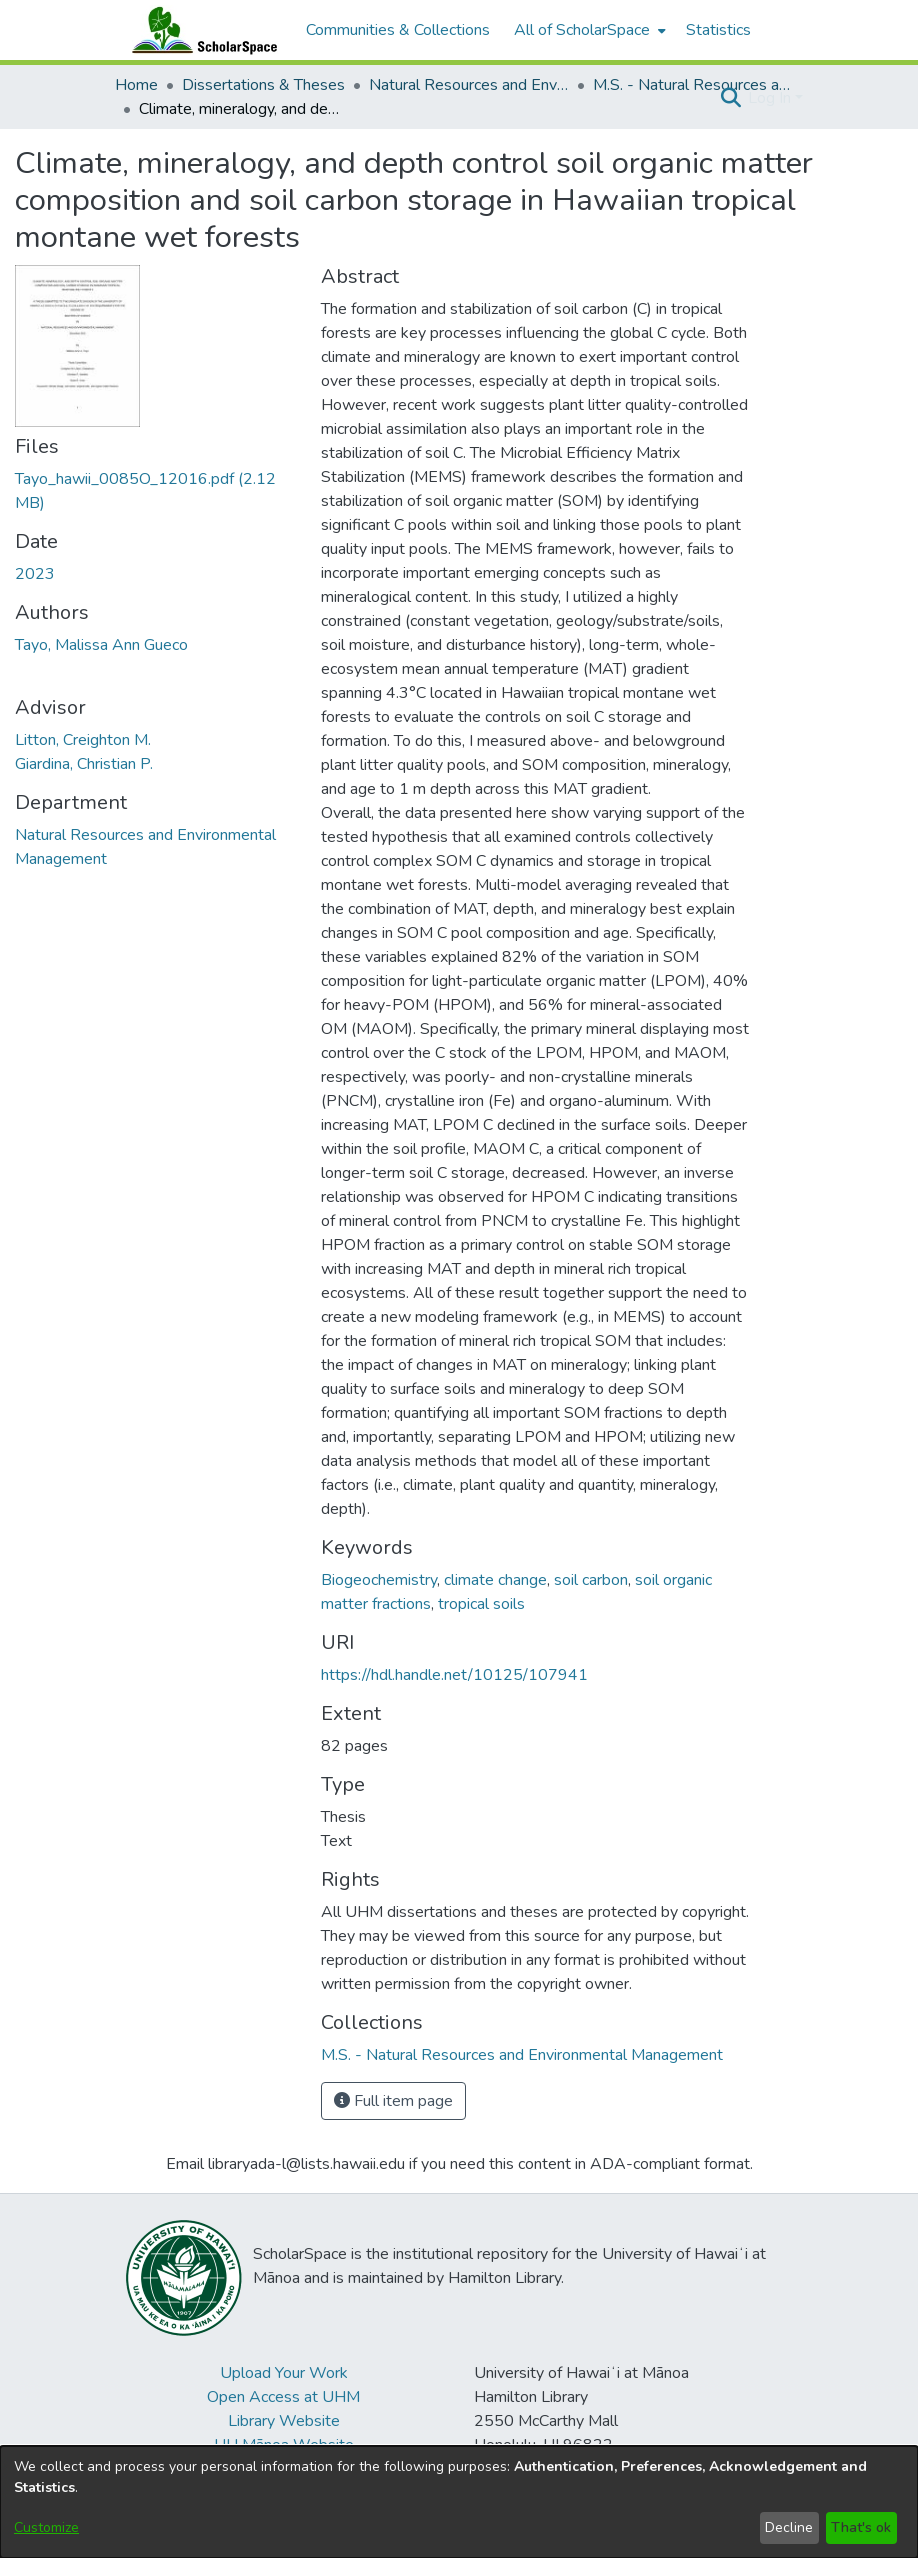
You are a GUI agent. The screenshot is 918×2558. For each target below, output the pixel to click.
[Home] (200, 30)
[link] (522, 2055)
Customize (46, 2527)
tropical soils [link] (481, 1604)
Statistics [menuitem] (718, 30)
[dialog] (459, 2502)
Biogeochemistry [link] (379, 1580)
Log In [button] (771, 98)
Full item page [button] (393, 2101)
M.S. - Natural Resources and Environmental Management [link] (693, 85)
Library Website (284, 2421)
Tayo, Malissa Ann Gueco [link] (101, 645)
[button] (730, 98)
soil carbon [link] (591, 1580)
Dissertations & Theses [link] (263, 85)
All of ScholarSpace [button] (582, 30)
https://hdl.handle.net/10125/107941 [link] (454, 1675)
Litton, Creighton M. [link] (83, 740)
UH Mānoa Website (284, 2445)
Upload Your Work (284, 2373)
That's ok (861, 2527)
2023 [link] (35, 574)
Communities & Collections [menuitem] (398, 30)
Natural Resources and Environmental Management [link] (469, 85)
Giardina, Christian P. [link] (84, 764)
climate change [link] (495, 1580)
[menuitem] (588, 30)
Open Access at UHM (283, 2397)
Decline (789, 2527)
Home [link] (136, 85)
